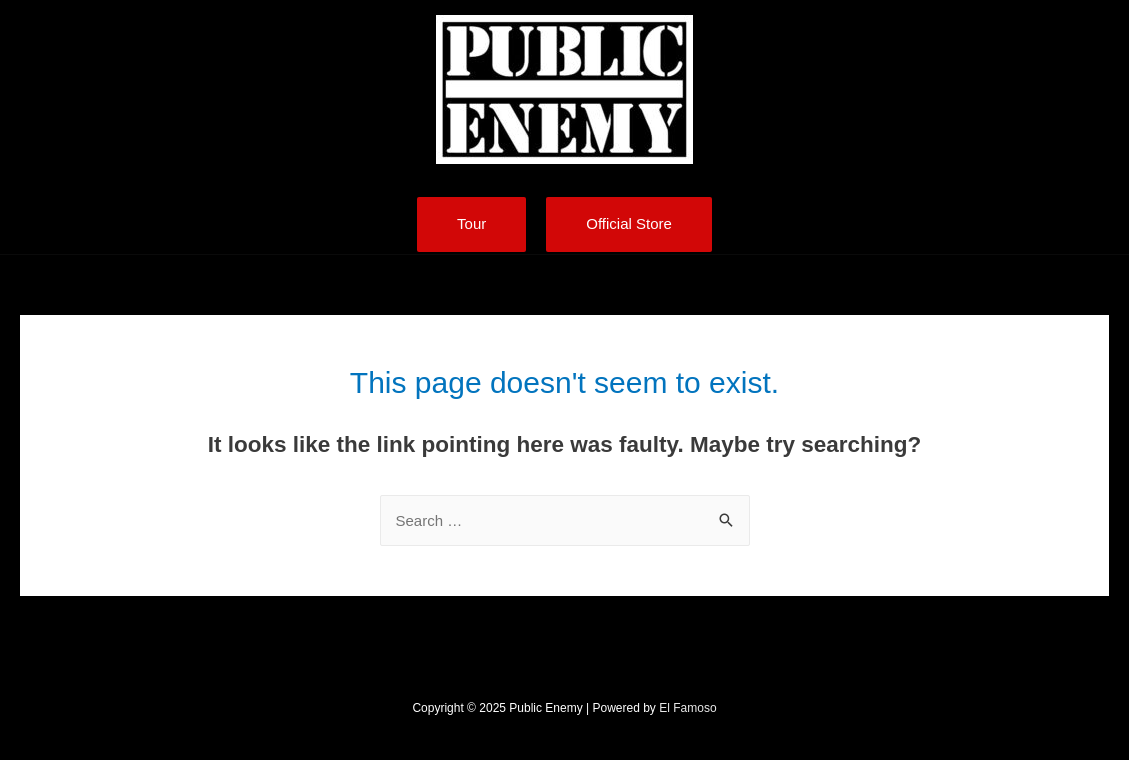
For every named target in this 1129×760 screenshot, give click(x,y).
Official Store (629, 223)
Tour (471, 223)
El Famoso (687, 708)
